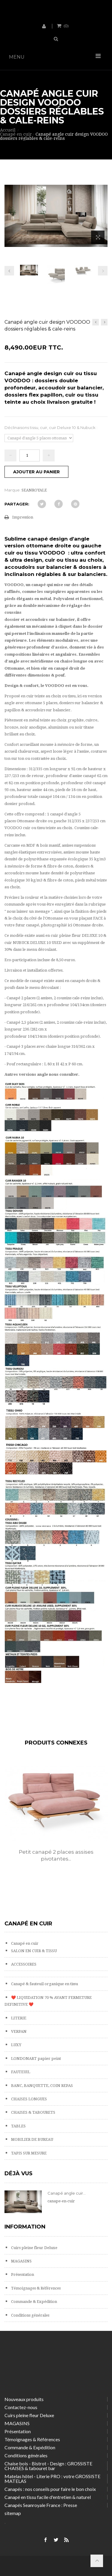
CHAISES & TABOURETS (32, 2112)
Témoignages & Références (35, 2288)
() (66, 25)
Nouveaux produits (24, 2399)
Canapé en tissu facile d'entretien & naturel (47, 2497)
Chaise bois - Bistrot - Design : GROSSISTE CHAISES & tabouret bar (48, 2466)
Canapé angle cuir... (66, 2193)
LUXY (15, 2045)
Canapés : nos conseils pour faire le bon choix (50, 2489)
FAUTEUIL (20, 2072)
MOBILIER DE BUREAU (31, 2139)
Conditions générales (29, 2315)
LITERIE (18, 2018)
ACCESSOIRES (23, 1964)
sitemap (12, 2513)
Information (24, 2226)
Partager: (16, 504)
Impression (22, 517)
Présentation (22, 2274)
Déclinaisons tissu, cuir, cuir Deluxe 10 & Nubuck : (51, 427)
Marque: (12, 490)
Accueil (8, 130)
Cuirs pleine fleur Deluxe (33, 2247)
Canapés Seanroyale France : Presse (40, 2505)
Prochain (103, 270)
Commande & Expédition (33, 2301)
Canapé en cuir (24, 1943)
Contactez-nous (20, 2407)
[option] (56, 1819)
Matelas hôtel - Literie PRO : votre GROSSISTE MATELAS (52, 2478)
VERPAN (18, 2031)
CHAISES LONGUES (28, 2099)
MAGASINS (21, 2261)
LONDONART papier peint (35, 2058)
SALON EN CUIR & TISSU (33, 1951)
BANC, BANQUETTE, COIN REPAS (41, 2085)
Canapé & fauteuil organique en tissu (44, 1984)
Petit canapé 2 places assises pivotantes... (56, 1855)
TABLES (18, 2126)
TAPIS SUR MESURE (28, 2153)
